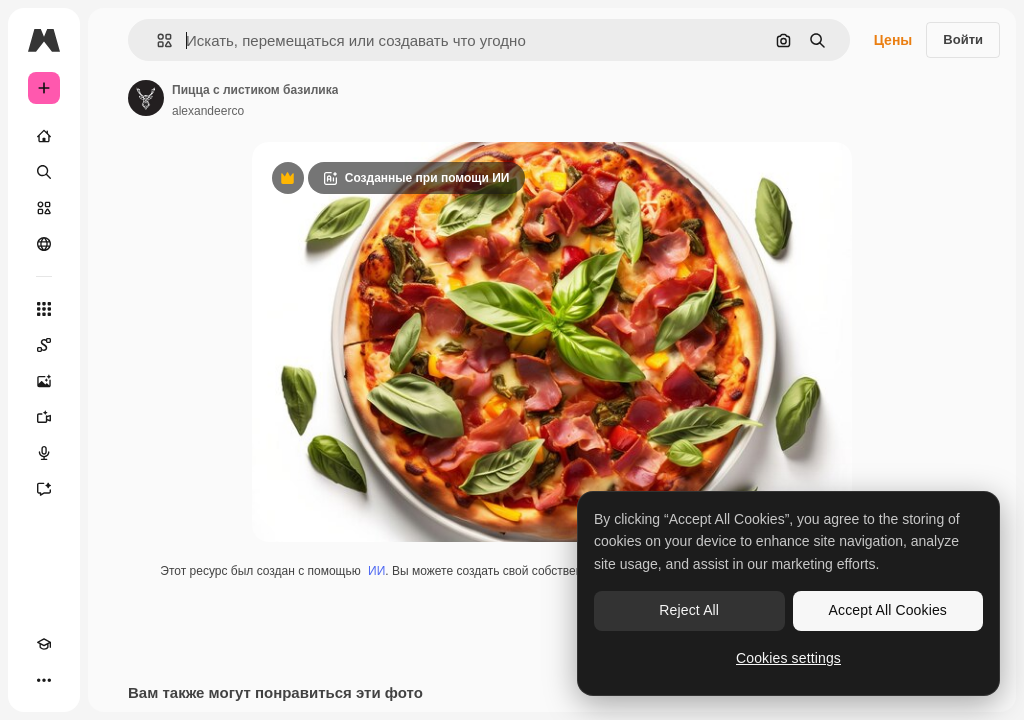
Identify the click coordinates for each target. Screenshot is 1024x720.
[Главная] (44, 136)
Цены (893, 40)
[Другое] (44, 680)
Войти (963, 39)
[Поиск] (44, 172)
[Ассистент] (44, 489)
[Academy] (44, 644)
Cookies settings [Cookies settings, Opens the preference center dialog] (788, 658)
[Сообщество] (44, 244)
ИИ (376, 571)
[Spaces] (44, 345)
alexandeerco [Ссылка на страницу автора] (208, 111)
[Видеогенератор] (44, 417)
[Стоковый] (44, 208)
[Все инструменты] (44, 309)
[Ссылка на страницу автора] (146, 98)
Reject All (689, 610)
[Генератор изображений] (44, 381)
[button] (156, 40)
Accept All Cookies (888, 610)
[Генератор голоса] (44, 453)
